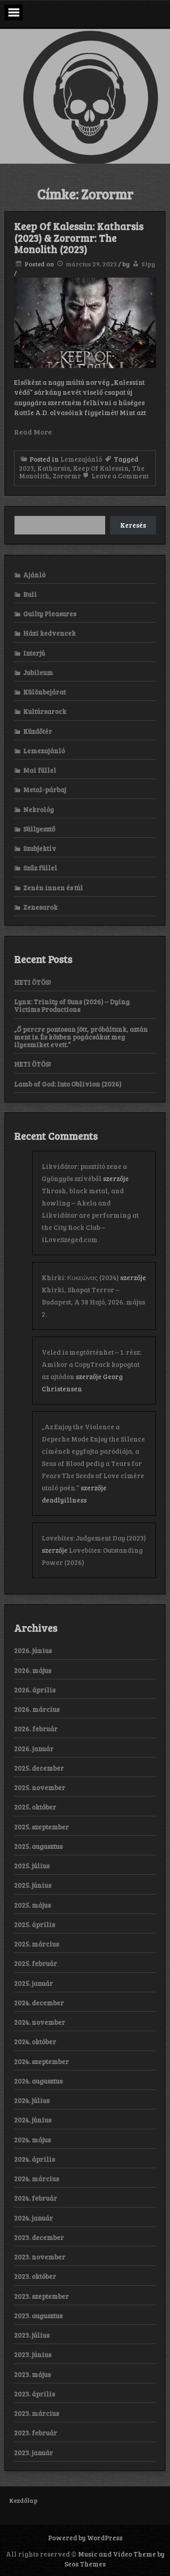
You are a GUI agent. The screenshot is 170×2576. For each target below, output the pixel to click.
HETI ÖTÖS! (32, 982)
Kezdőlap (23, 2500)
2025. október (35, 1806)
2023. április (34, 2393)
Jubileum (38, 672)
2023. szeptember (41, 2296)
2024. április (34, 2159)
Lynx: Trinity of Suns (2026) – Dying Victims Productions (72, 1005)
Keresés (133, 524)
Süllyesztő (39, 828)
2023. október (35, 2276)
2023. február (35, 2432)
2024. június (32, 2119)
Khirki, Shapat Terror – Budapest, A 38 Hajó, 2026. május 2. (93, 1302)
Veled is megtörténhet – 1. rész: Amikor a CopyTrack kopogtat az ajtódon (91, 1364)
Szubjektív (39, 848)
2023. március (36, 2413)
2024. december (39, 2002)
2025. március (36, 1943)
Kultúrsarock (44, 711)
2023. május (32, 2374)
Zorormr (67, 475)
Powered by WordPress (85, 2537)
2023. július (31, 2335)
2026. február (36, 1728)
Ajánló (34, 574)
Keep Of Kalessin (101, 468)
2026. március (36, 1709)
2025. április (34, 1924)
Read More (33, 431)
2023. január (33, 2452)
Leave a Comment (115, 475)
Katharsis (53, 468)
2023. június (32, 2354)
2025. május (32, 1905)
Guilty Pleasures (49, 613)
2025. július (31, 1865)
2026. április (34, 1689)
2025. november (39, 1787)
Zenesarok (40, 907)
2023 (26, 468)
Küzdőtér (37, 731)
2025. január (33, 1983)
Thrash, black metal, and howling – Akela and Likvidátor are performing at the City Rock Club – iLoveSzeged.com (90, 1215)
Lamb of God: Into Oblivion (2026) (67, 1083)
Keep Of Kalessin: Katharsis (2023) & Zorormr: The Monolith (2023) (78, 237)
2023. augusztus (38, 2315)
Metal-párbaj (44, 789)
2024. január (33, 2217)
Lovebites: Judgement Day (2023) (94, 1537)
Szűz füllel (40, 867)
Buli (30, 594)
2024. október (35, 2041)
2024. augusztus (38, 2080)
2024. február (35, 2198)
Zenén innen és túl (53, 887)
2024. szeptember (41, 2061)
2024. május (32, 2139)
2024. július (31, 2100)
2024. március (36, 2178)
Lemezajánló (81, 458)
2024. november (39, 2022)
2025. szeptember (41, 1826)
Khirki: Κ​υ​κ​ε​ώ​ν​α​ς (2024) (80, 1277)
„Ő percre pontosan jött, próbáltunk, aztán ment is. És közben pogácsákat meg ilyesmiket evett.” (81, 1037)
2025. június (32, 1885)
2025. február (35, 1963)
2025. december (39, 1767)
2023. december (39, 2237)
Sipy (148, 264)
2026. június (33, 1650)
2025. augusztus (38, 1846)
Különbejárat (44, 691)
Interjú (34, 652)
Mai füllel (39, 770)
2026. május (32, 1670)
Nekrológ (38, 809)
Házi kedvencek (49, 633)
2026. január (33, 1748)
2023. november (39, 2256)
